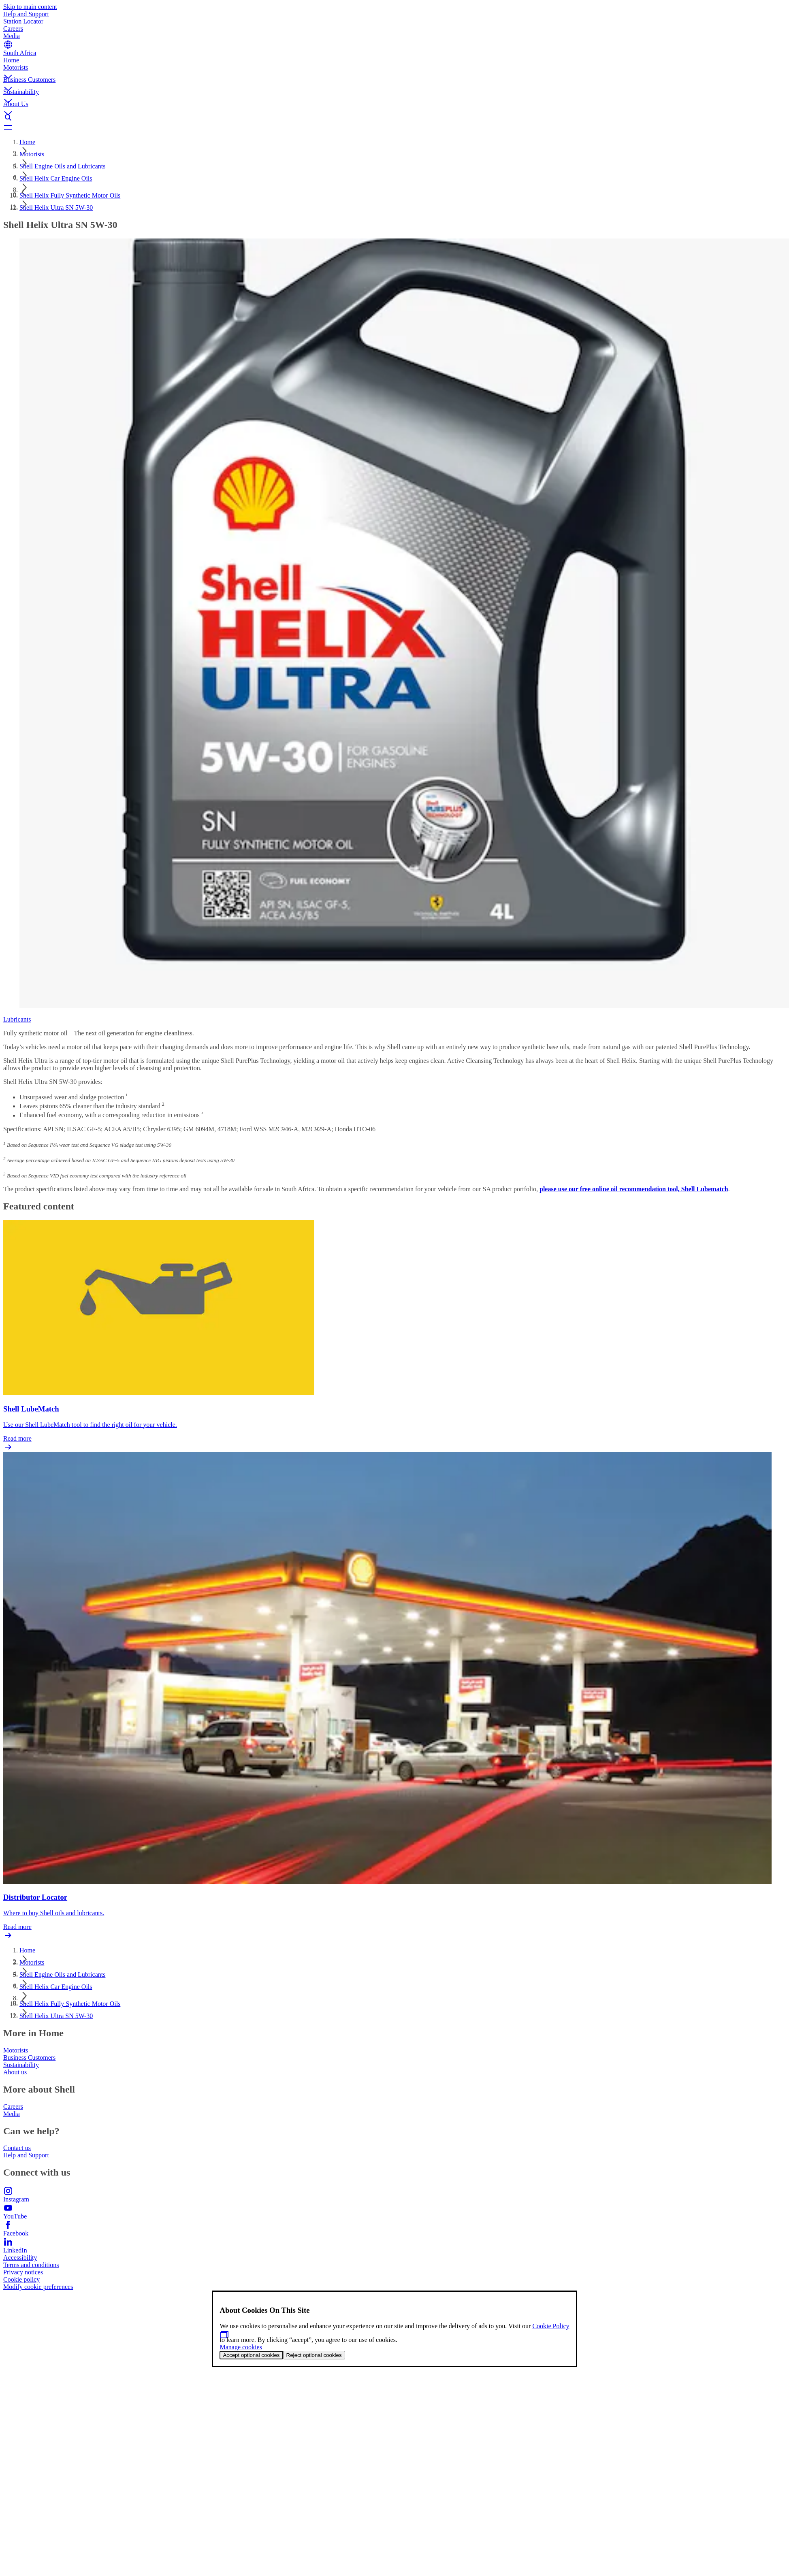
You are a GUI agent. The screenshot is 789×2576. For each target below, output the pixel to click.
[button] (394, 70)
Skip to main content (30, 6)
